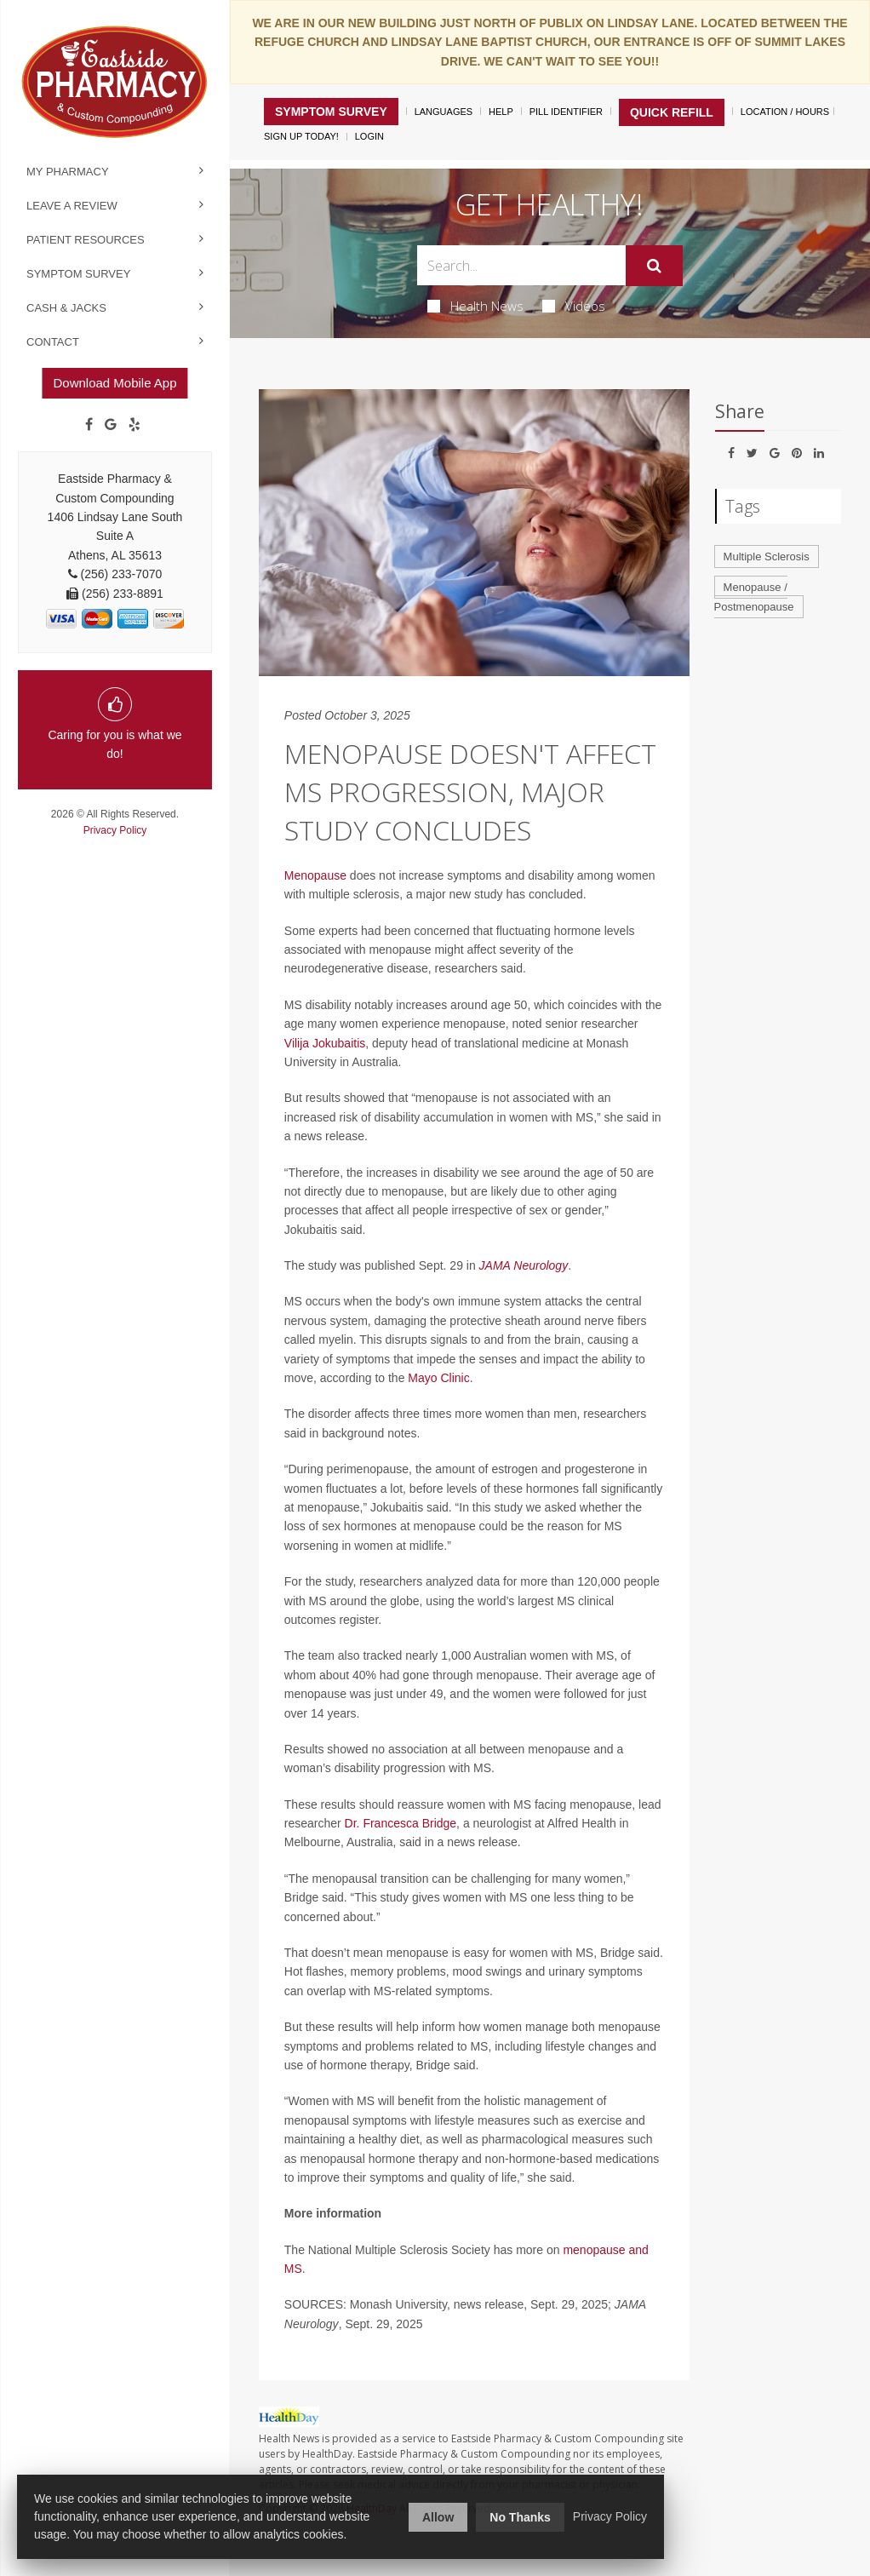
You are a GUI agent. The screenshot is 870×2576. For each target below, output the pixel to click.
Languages (443, 111)
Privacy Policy (115, 830)
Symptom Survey (78, 273)
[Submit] (654, 265)
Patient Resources (85, 239)
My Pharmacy (67, 171)
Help (501, 111)
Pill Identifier (566, 111)
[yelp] (134, 425)
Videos (573, 305)
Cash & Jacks (66, 307)
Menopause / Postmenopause (754, 597)
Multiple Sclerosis (767, 556)
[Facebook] (89, 425)
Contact (52, 342)
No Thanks (520, 2517)
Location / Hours (785, 111)
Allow (438, 2517)
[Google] (111, 425)
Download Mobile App (114, 383)
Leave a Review (71, 205)
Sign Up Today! (301, 136)
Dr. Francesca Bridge (401, 1823)
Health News (475, 305)
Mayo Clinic (438, 1378)
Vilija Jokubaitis (324, 1043)
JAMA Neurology (524, 1265)
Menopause (315, 875)
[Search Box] (521, 265)
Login (369, 136)
